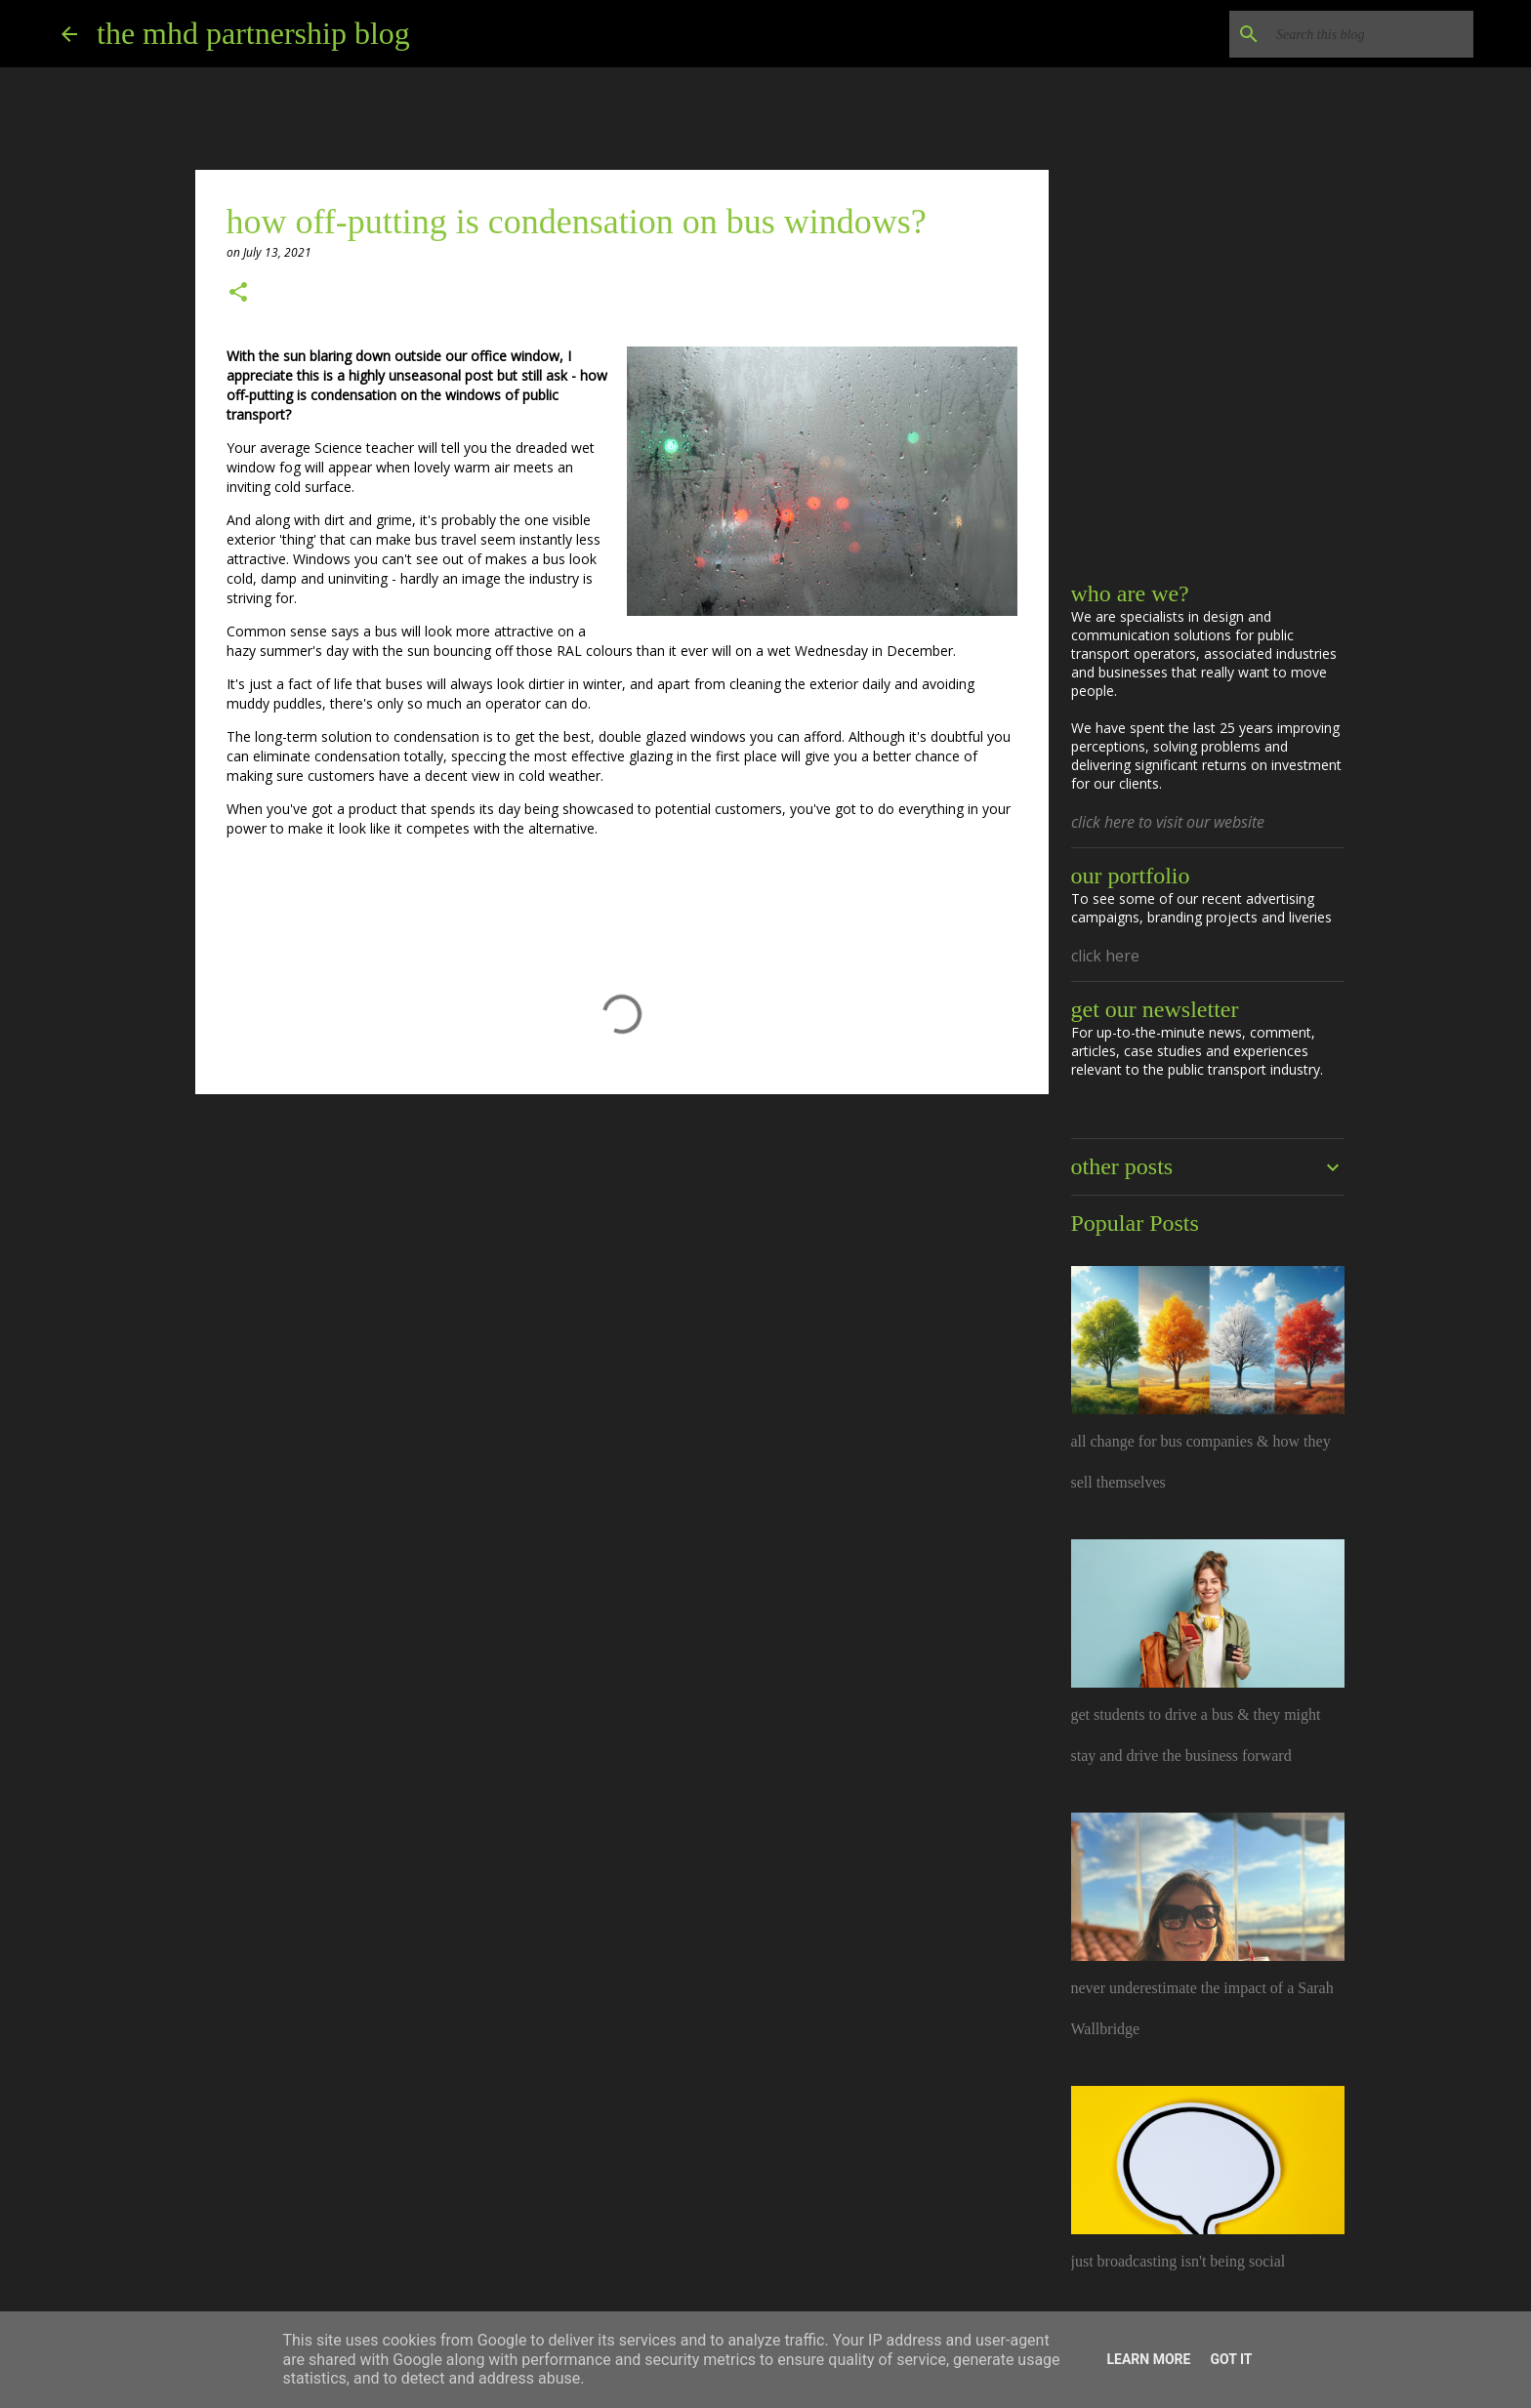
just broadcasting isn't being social (1178, 2261)
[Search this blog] (1370, 34)
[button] (238, 293)
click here (1105, 955)
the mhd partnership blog (253, 33)
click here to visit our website (1167, 822)
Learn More (1148, 2359)
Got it (1231, 2359)
